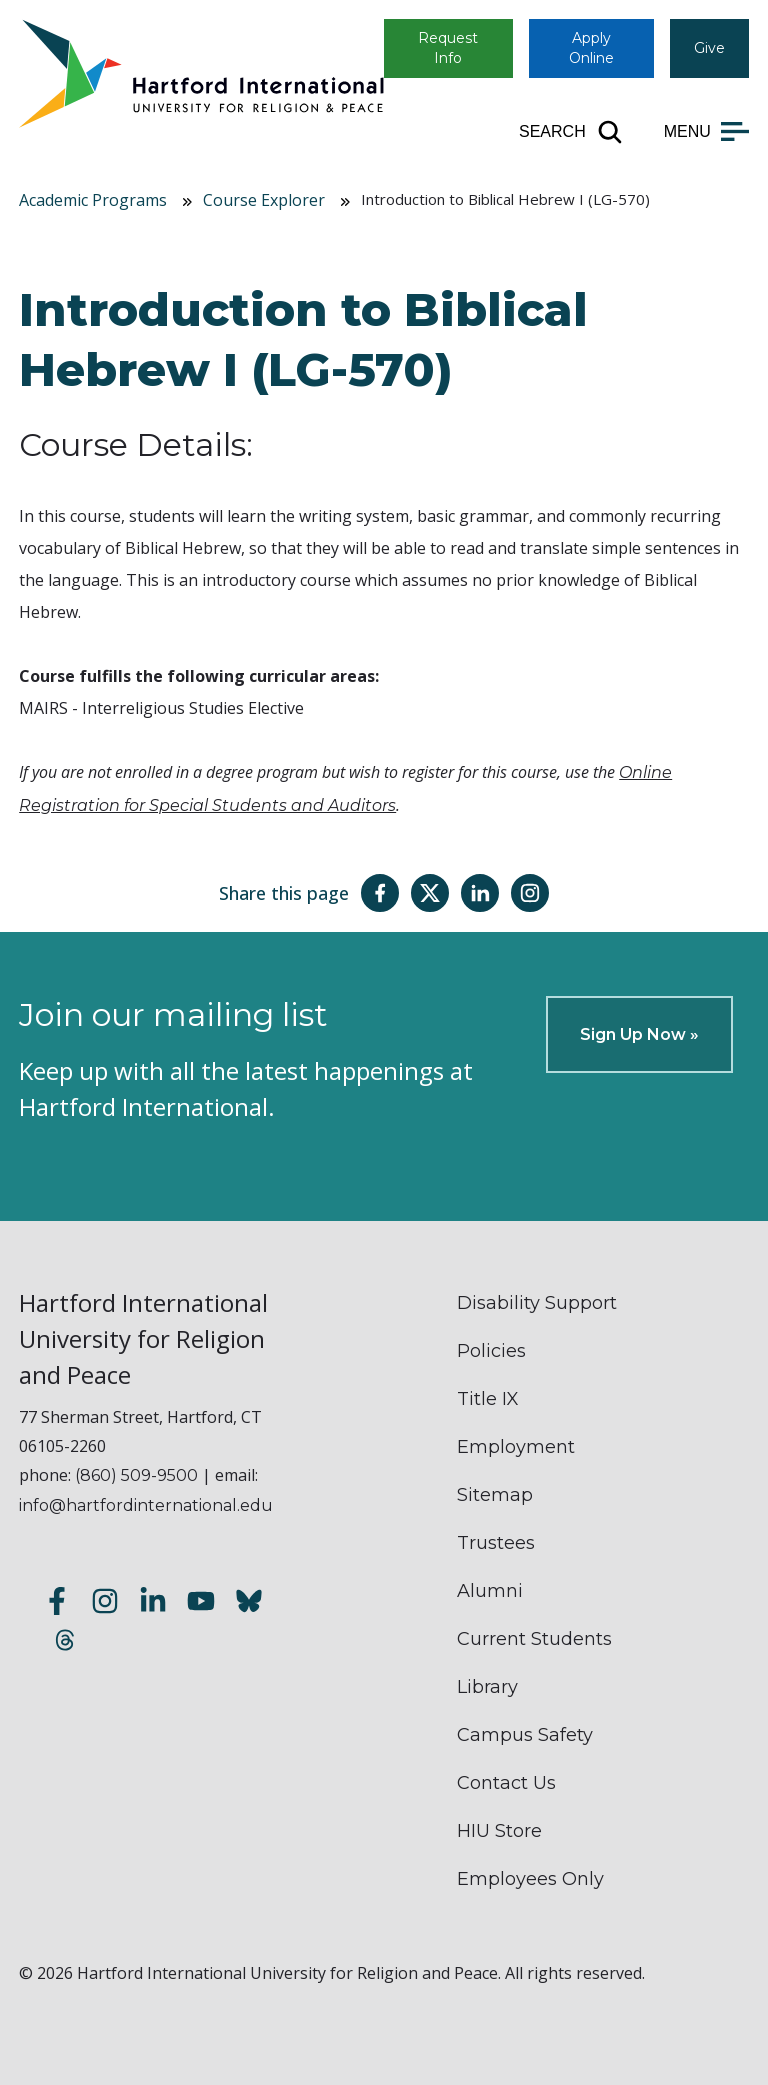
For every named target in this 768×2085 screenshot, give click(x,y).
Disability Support (537, 1303)
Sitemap (495, 1495)
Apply (591, 48)
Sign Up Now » (639, 1034)
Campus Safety (525, 1735)
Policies (491, 1351)
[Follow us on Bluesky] (249, 1604)
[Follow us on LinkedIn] (153, 1604)
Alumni (490, 1591)
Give (709, 48)
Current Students (534, 1639)
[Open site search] (571, 132)
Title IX (488, 1399)
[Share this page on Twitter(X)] (430, 893)
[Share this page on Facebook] (380, 893)
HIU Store (499, 1831)
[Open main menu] (706, 132)
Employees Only (530, 1879)
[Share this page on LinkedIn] (480, 893)
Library (487, 1687)
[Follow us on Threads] (65, 1643)
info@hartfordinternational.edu (146, 1505)
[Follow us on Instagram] (105, 1604)
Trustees (496, 1543)
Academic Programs (93, 200)
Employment (516, 1447)
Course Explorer (264, 200)
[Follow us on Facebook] (57, 1604)
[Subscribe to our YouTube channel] (201, 1604)
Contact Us (506, 1783)
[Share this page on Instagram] (530, 893)
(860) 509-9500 (136, 1475)
